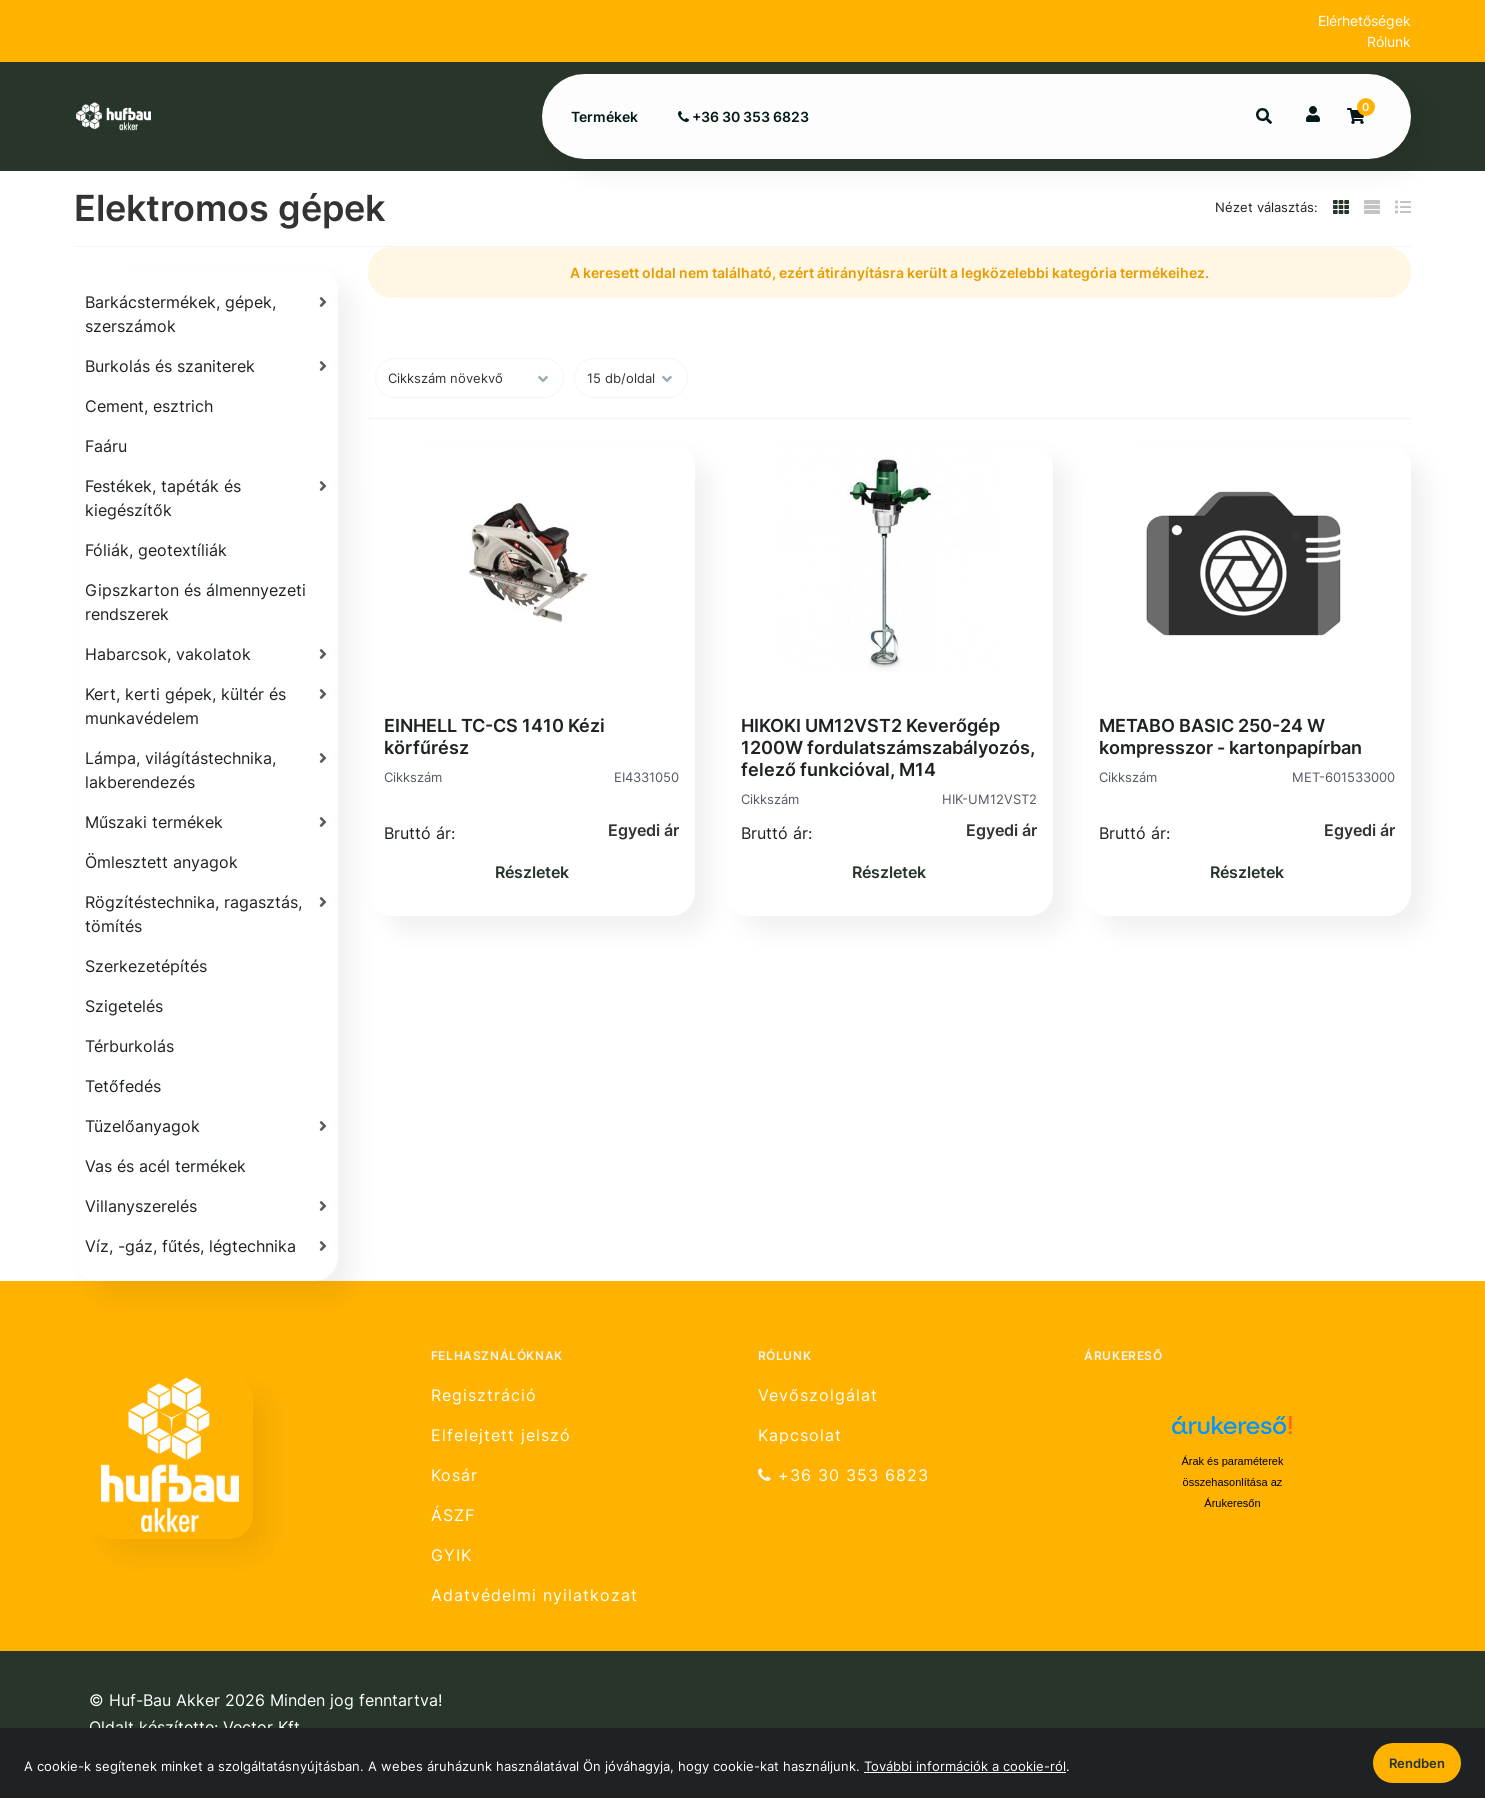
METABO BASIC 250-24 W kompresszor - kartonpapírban (1230, 736)
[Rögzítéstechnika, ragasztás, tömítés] (205, 914)
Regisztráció (484, 1395)
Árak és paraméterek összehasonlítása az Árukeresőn (1232, 1482)
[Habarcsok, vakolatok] (205, 654)
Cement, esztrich (149, 406)
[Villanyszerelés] (205, 1206)
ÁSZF (453, 1515)
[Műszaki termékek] (205, 822)
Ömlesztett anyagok (161, 862)
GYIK (451, 1555)
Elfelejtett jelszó (501, 1435)
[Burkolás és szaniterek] (205, 366)
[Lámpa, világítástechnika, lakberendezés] (205, 770)
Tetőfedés (123, 1086)
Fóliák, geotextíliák (156, 550)
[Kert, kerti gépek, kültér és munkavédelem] (205, 706)
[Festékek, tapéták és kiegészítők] (205, 498)
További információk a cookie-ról (965, 1766)
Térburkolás (129, 1046)
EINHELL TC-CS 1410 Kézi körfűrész (494, 736)
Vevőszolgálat (818, 1395)
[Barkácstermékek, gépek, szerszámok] (205, 314)
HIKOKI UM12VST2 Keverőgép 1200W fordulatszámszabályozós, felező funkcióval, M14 (888, 747)
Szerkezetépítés (146, 966)
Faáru (106, 446)
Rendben (1417, 1763)
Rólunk (1389, 41)
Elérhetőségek (1364, 20)
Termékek (604, 116)
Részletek (532, 872)
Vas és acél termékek (165, 1166)
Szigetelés (124, 1006)
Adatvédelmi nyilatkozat (534, 1595)
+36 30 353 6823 (743, 116)
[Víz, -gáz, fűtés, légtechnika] (205, 1246)
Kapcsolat (800, 1435)
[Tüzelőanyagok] (205, 1126)
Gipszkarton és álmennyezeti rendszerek (195, 602)
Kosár (454, 1475)
